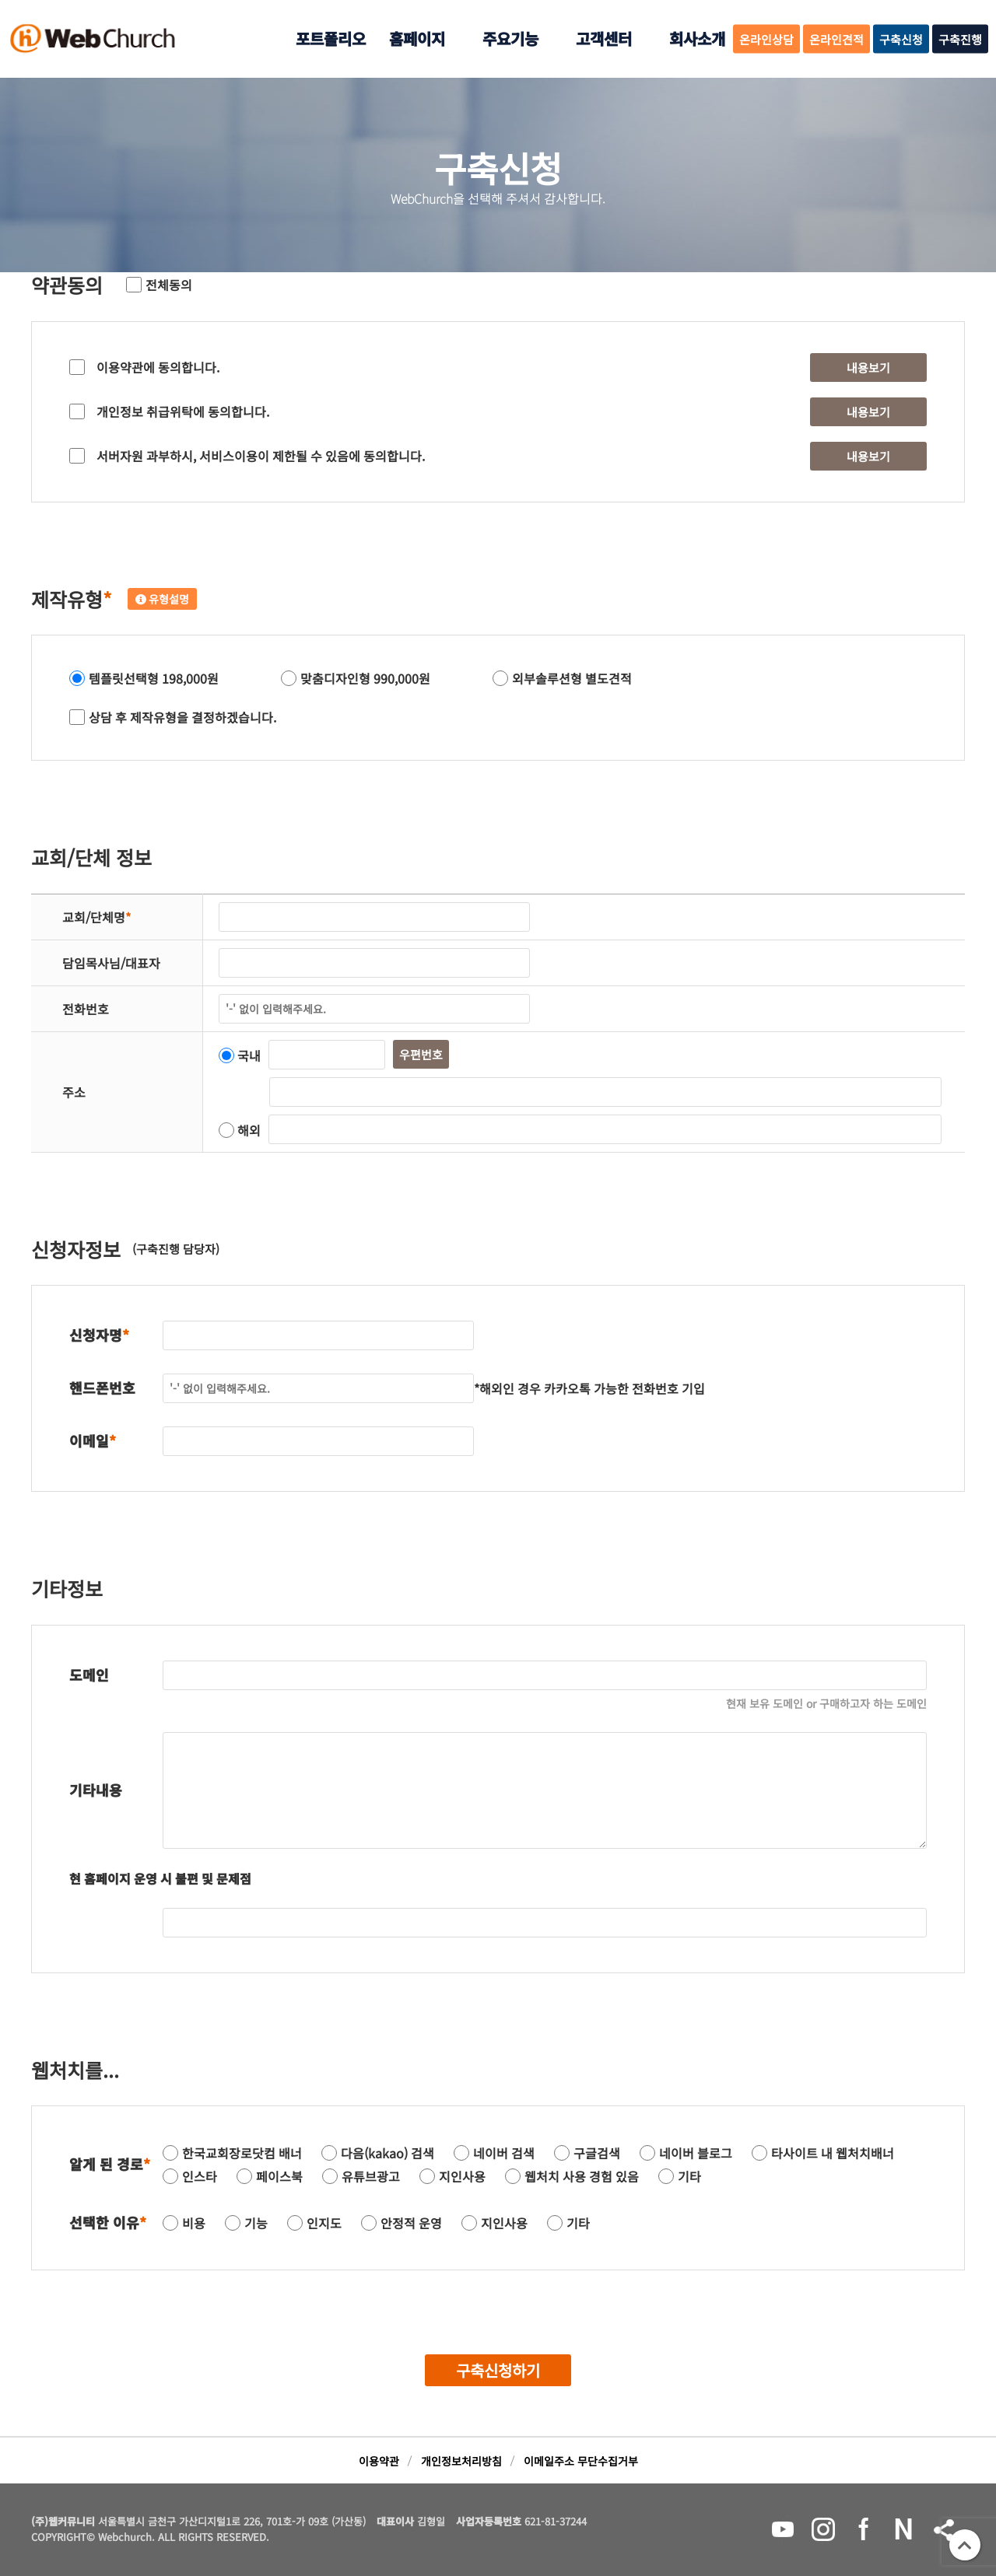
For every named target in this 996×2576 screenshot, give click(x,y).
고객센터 (604, 38)
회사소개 (697, 38)
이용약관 (379, 2461)
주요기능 (510, 38)
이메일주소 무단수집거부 (581, 2461)
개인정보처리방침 (461, 2461)
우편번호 (421, 1054)
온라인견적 (836, 39)
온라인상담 (766, 39)
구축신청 (901, 39)
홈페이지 (417, 38)
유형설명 (162, 599)
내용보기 (868, 367)
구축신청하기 (498, 2370)
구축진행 (960, 39)
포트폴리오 (331, 38)
